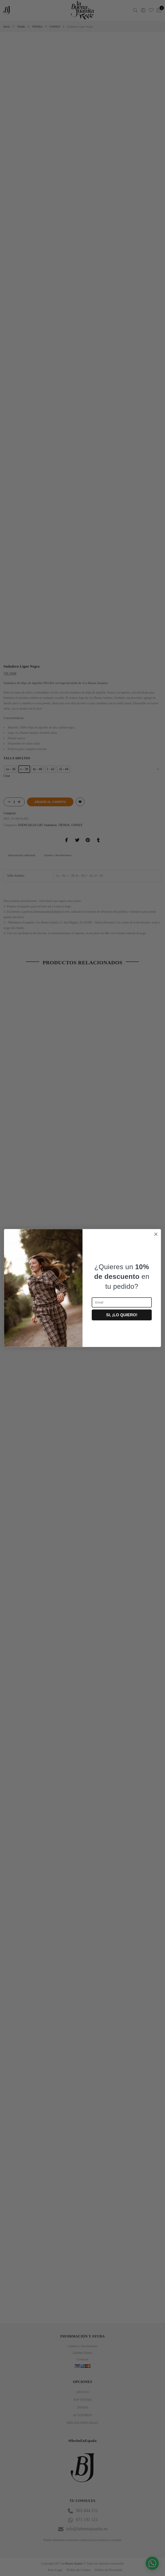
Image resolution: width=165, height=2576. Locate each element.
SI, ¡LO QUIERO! (121, 1315)
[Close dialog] (155, 1234)
